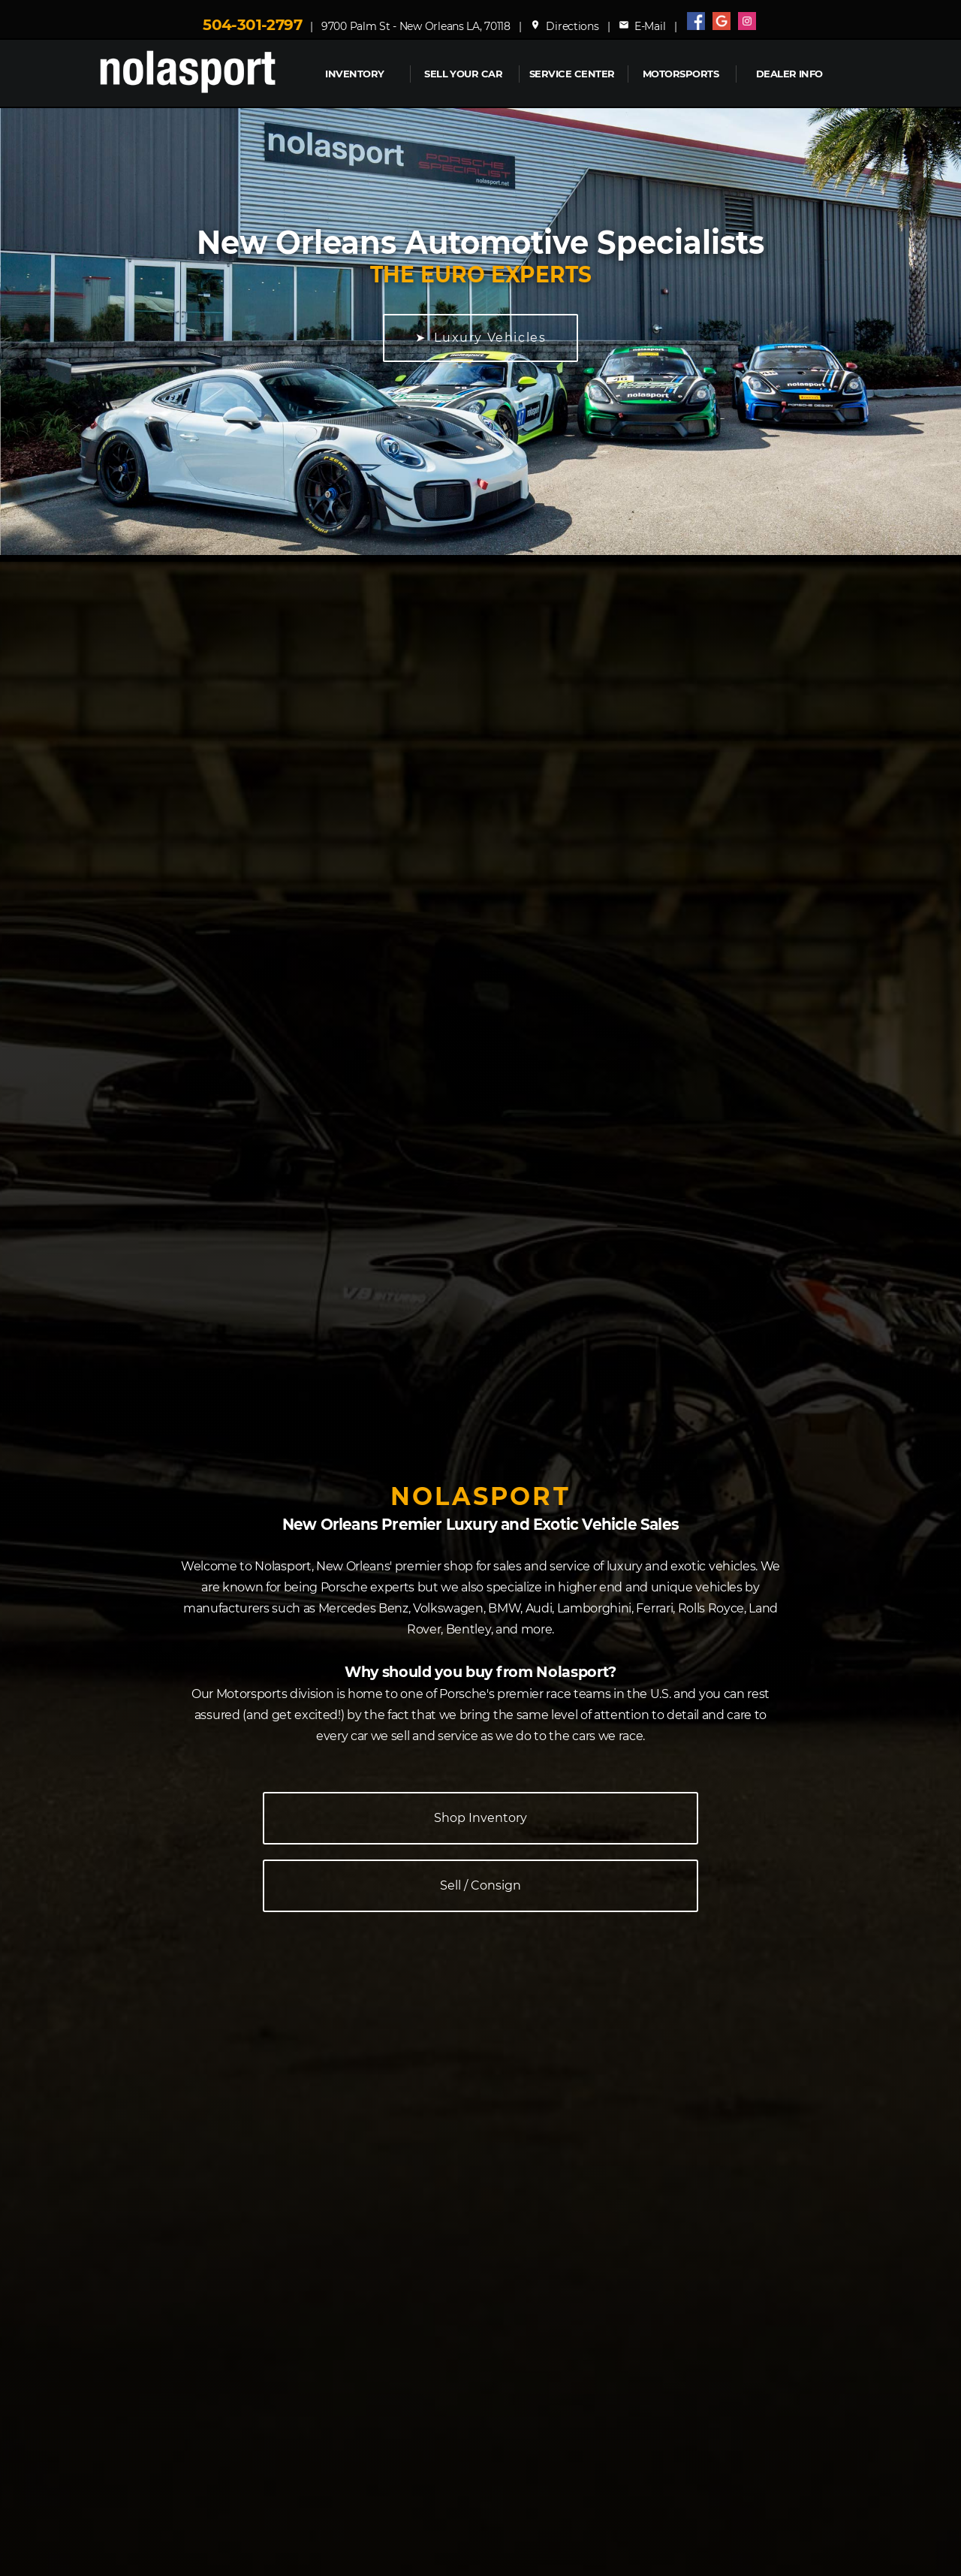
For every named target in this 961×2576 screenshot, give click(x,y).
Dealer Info (789, 74)
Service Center (572, 74)
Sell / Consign (480, 1885)
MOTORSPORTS (680, 74)
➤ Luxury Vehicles (481, 337)
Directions (564, 26)
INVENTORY (354, 74)
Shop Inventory (480, 1818)
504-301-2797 (252, 25)
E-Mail (642, 26)
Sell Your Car (463, 74)
